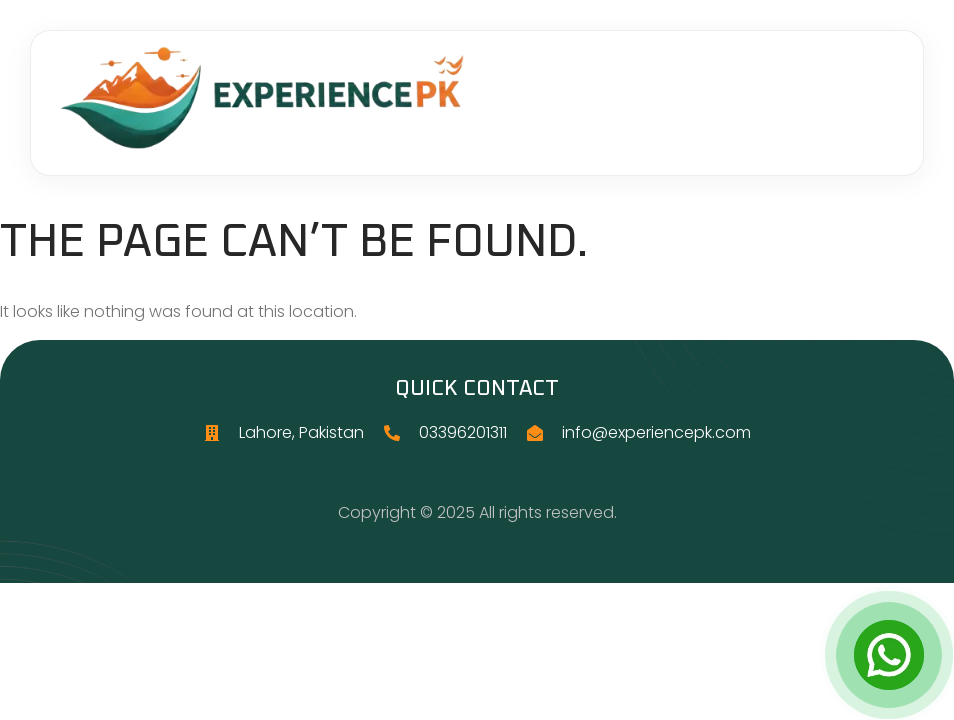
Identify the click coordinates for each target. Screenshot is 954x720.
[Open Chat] (889, 655)
